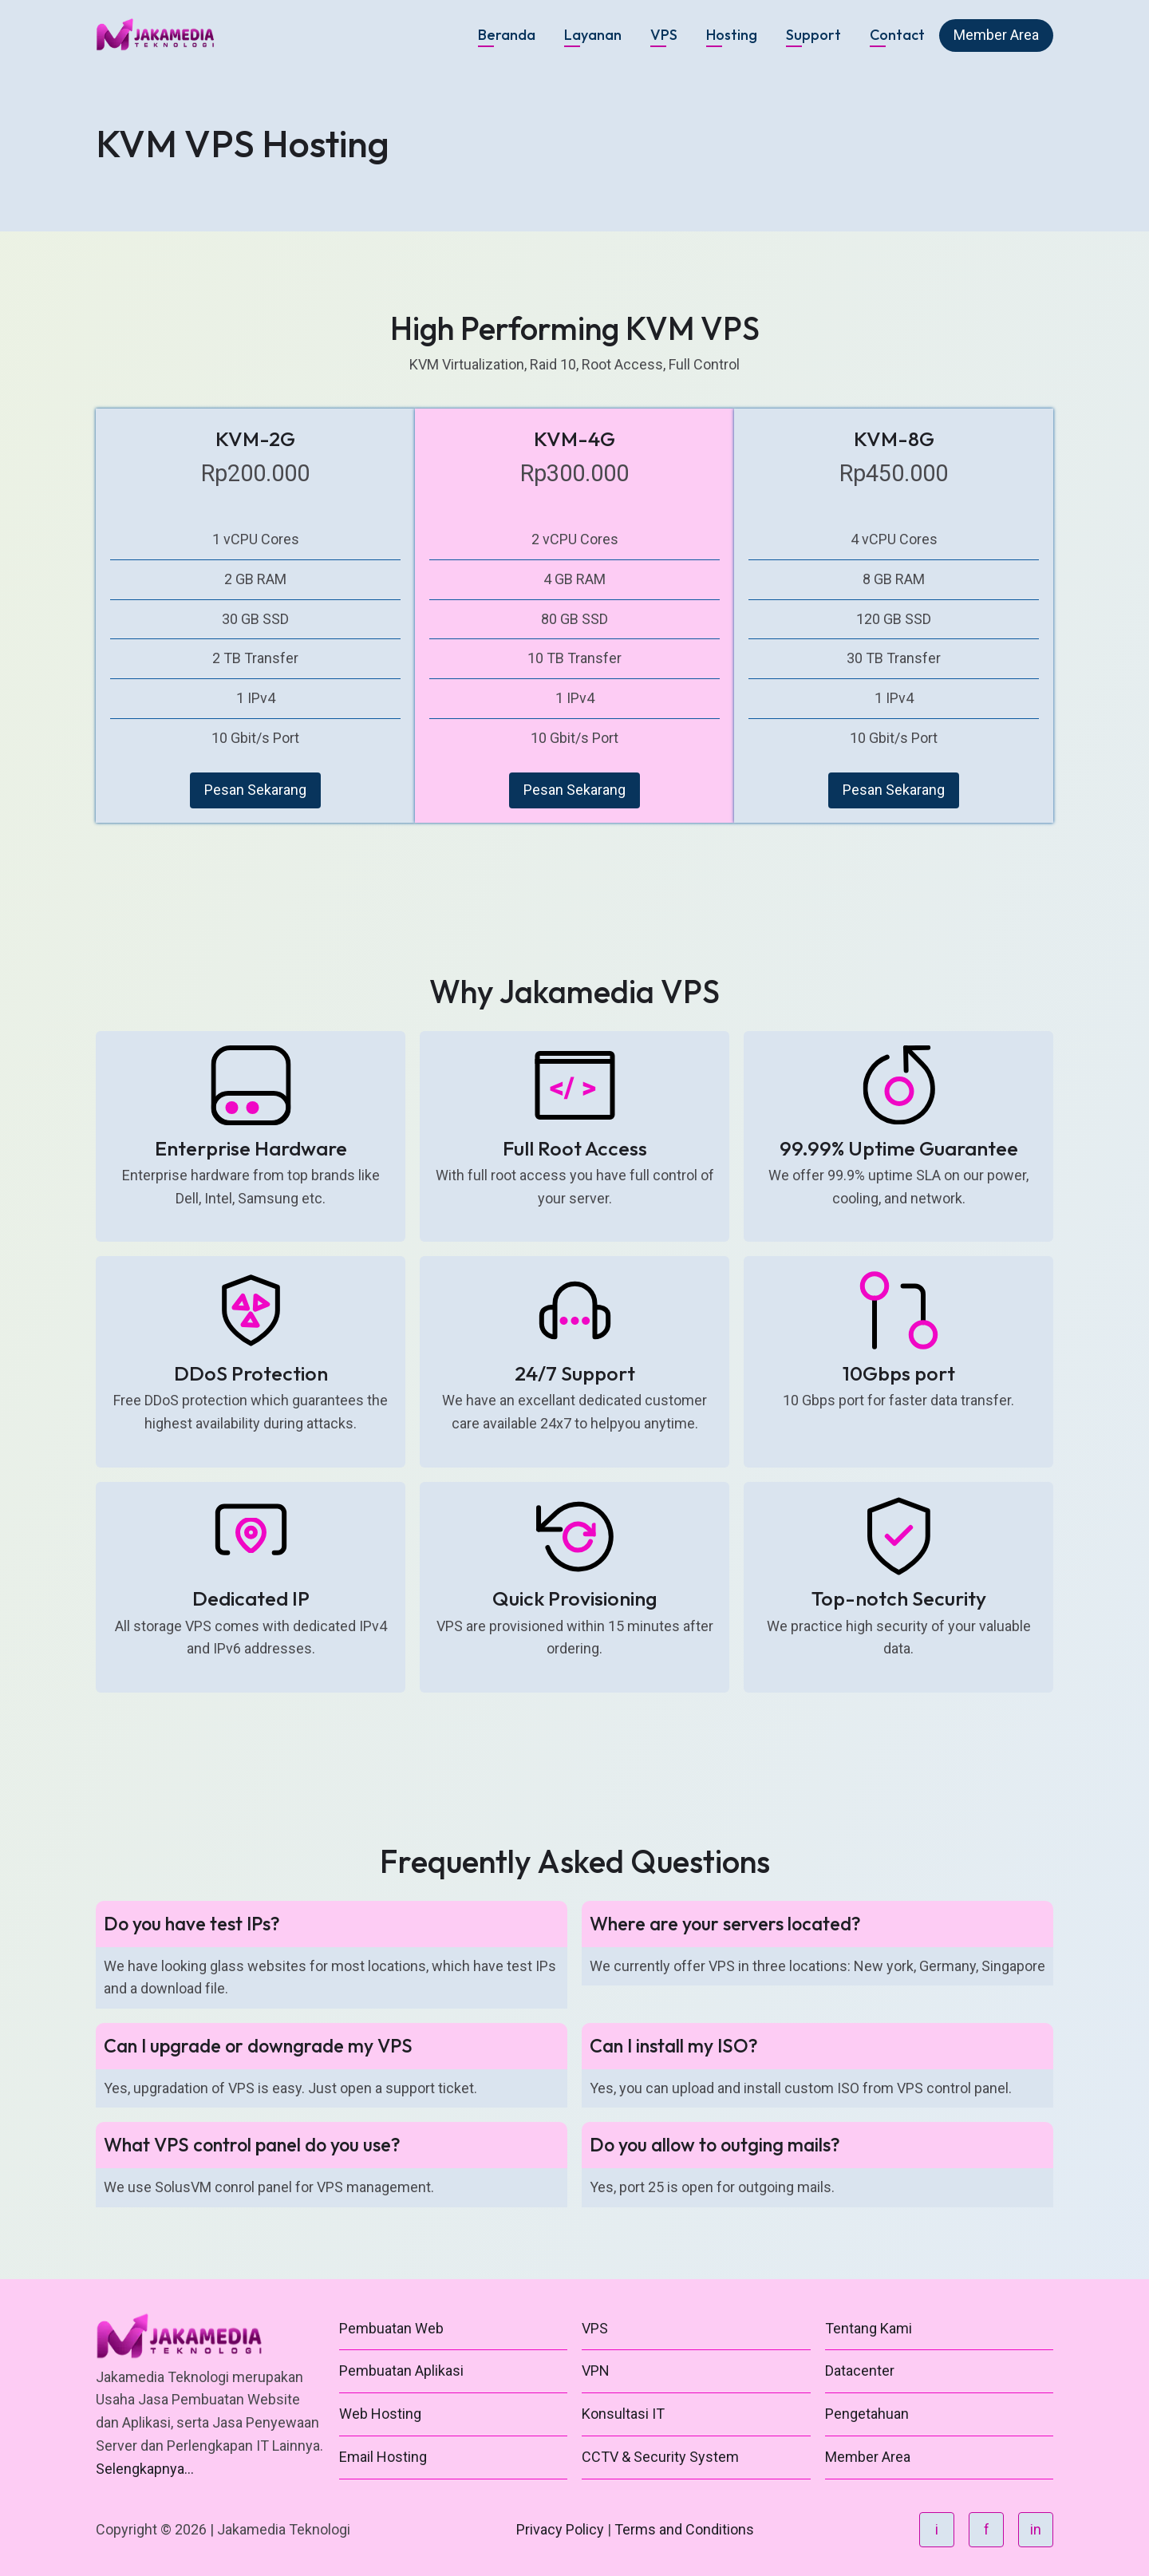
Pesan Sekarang (255, 789)
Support (813, 35)
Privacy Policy (560, 2529)
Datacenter (859, 2370)
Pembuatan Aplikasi (401, 2370)
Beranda (506, 35)
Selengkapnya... (145, 2468)
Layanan (593, 35)
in (1035, 2529)
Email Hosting (383, 2456)
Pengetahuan (867, 2413)
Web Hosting (380, 2413)
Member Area (996, 34)
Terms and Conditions (684, 2529)
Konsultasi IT (623, 2413)
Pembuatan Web (391, 2328)
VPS (663, 35)
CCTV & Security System (660, 2456)
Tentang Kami (868, 2328)
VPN (596, 2370)
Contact (897, 35)
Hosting (731, 35)
